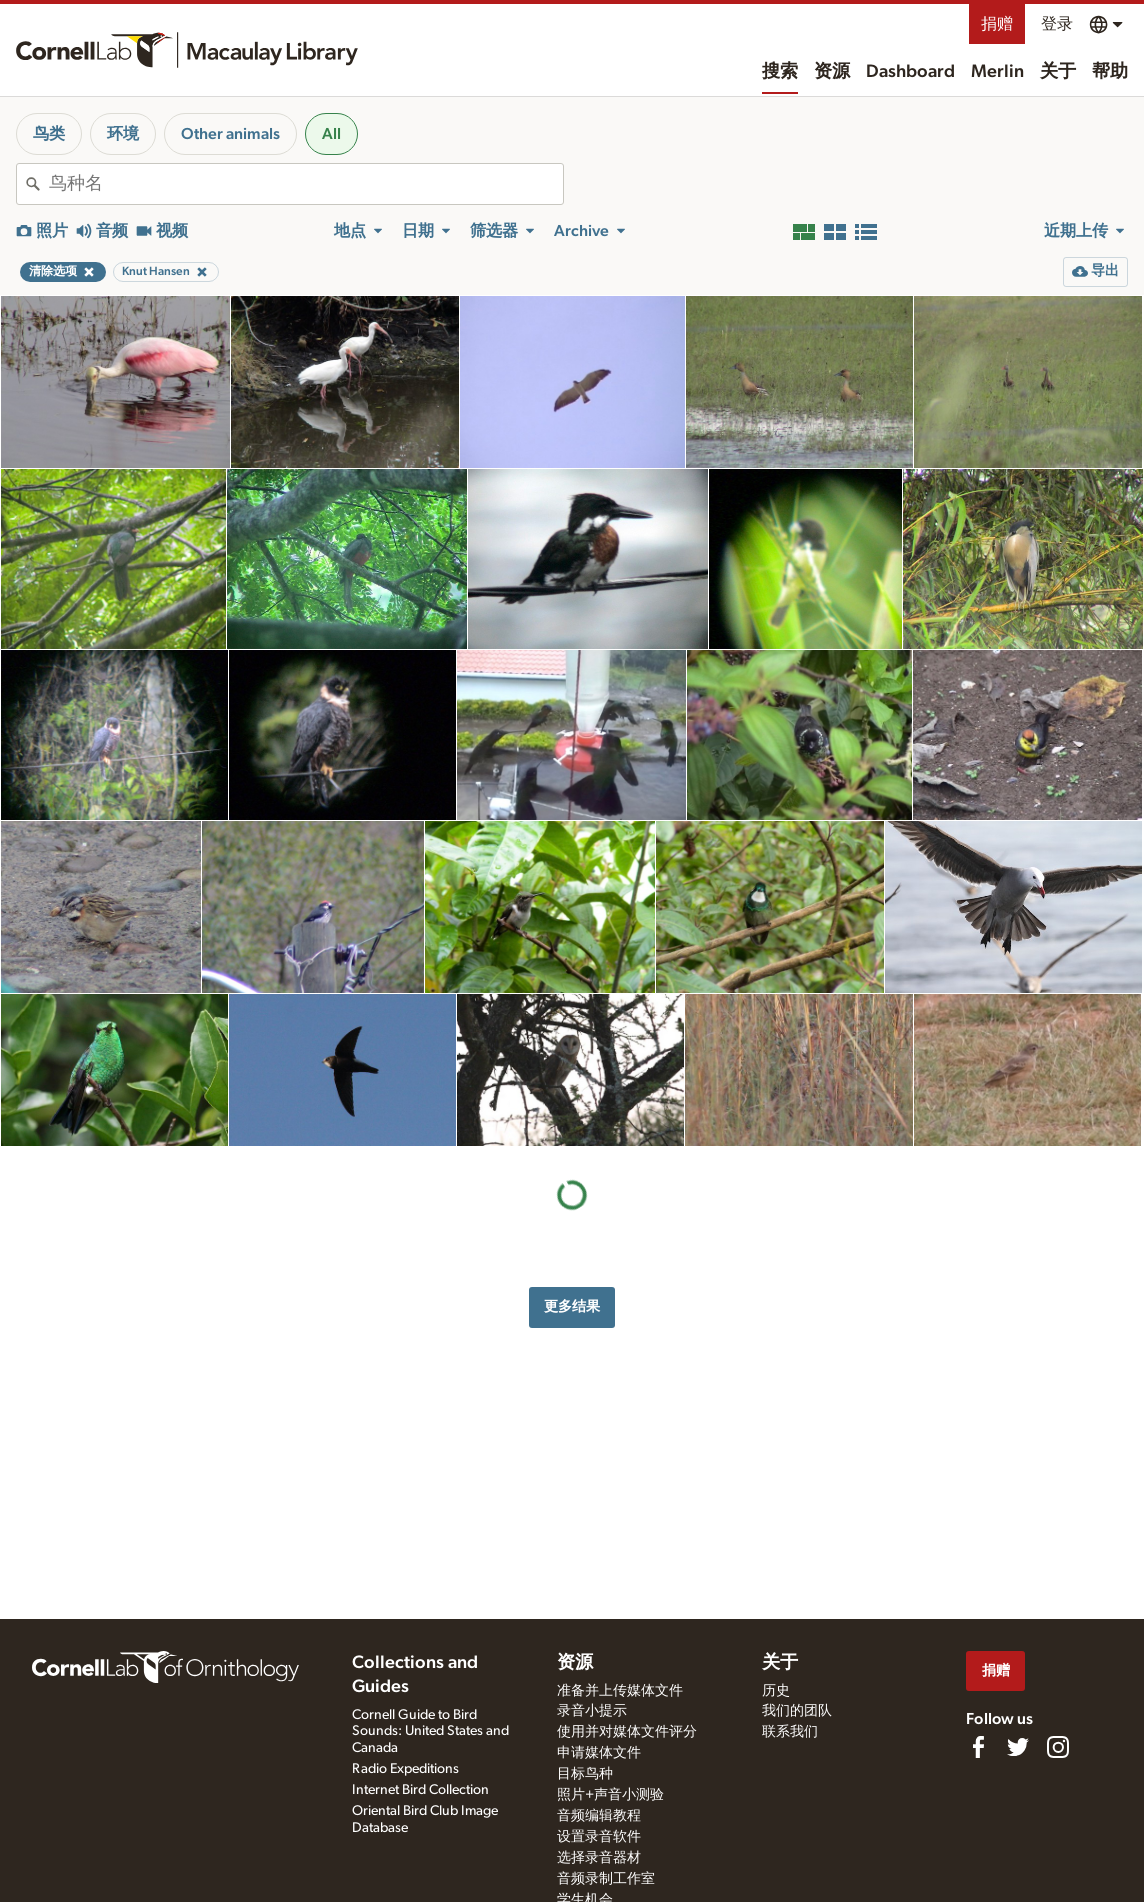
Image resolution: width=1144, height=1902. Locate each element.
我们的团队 (797, 1711)
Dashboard (910, 72)
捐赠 (997, 24)
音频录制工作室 (606, 1879)
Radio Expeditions (405, 1769)
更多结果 (572, 1306)
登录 (1057, 24)
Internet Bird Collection (420, 1790)
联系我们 (790, 1732)
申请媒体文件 (599, 1753)
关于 (1058, 72)
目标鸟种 (585, 1774)
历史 (776, 1691)
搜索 (780, 72)
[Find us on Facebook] (978, 1747)
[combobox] (306, 184)
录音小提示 (592, 1711)
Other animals (230, 134)
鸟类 (49, 134)
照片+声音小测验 (610, 1795)
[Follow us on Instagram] (1058, 1747)
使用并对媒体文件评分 (627, 1732)
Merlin (997, 72)
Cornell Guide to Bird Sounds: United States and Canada (430, 1732)
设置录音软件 (599, 1837)
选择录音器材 (599, 1858)
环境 (123, 134)
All (331, 134)
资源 (832, 72)
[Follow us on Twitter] (1018, 1747)
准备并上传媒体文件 (620, 1691)
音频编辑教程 (599, 1816)
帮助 (1110, 72)
